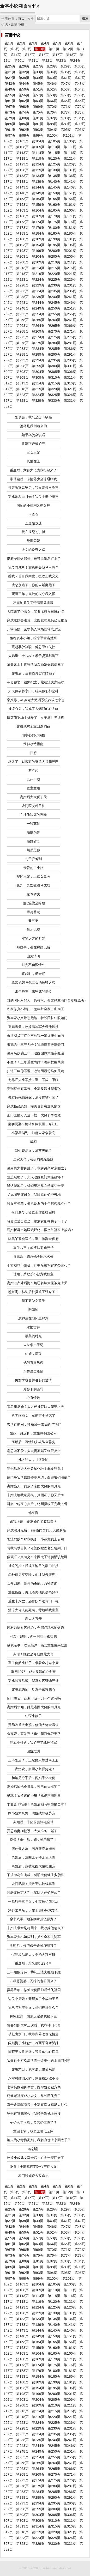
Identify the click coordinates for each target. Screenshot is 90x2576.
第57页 (38, 95)
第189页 (38, 239)
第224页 (38, 279)
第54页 (79, 89)
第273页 (22, 337)
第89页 (65, 124)
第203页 (22, 256)
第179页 (38, 228)
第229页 (38, 285)
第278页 (22, 343)
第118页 (22, 158)
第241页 (70, 297)
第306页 (70, 372)
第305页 (54, 372)
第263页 (22, 326)
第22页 (47, 60)
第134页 (38, 176)
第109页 (38, 147)
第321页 (70, 389)
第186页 (70, 233)
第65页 (65, 101)
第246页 (70, 302)
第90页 (79, 124)
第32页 (24, 72)
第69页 (38, 107)
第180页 (54, 228)
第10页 (40, 49)
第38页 (24, 78)
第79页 (10, 118)
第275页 (54, 337)
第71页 (65, 107)
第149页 (38, 193)
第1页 (9, 43)
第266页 (70, 326)
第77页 (65, 112)
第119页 (38, 158)
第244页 (38, 302)
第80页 (24, 118)
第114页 (38, 153)
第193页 (22, 245)
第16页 (43, 55)
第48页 (79, 83)
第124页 (38, 164)
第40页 (52, 78)
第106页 (70, 141)
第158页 (22, 205)
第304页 (38, 372)
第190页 (54, 239)
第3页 (33, 43)
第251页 (70, 308)
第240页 (54, 297)
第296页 (70, 360)
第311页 (70, 377)
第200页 (54, 251)
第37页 (10, 78)
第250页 (54, 308)
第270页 (54, 331)
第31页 (10, 72)
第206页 (70, 256)
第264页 (38, 326)
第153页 (22, 199)
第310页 (54, 377)
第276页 (70, 337)
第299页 (38, 366)
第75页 (38, 112)
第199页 (38, 251)
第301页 (70, 366)
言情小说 (17, 24)
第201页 (70, 251)
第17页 (57, 55)
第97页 (10, 135)
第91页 (10, 130)
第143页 (22, 187)
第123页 (22, 164)
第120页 (54, 158)
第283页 (22, 349)
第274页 (38, 337)
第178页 (22, 228)
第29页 (65, 66)
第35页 (65, 72)
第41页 (65, 78)
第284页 (38, 349)
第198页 (22, 251)
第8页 (14, 49)
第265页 (54, 326)
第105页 (54, 141)
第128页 (22, 170)
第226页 (70, 279)
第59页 (65, 95)
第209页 (38, 262)
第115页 (54, 153)
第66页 (79, 101)
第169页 (38, 216)
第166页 (70, 210)
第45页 (38, 83)
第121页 (70, 158)
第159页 (38, 205)
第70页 (52, 107)
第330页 (54, 400)
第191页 (70, 239)
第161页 (70, 205)
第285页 (54, 349)
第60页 (79, 95)
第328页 (22, 400)
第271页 (70, 331)
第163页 (22, 210)
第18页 (71, 55)
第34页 (52, 72)
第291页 (70, 354)
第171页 (70, 216)
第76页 (52, 112)
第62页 (24, 101)
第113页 (22, 153)
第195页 (54, 245)
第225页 (54, 279)
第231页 (70, 285)
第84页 (79, 118)
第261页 (70, 320)
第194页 (38, 245)
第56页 (24, 95)
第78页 (79, 112)
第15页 (29, 55)
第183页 (22, 233)
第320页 (54, 389)
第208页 (22, 262)
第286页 (70, 349)
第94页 (52, 130)
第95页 (65, 130)
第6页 (69, 43)
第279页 (38, 343)
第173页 (22, 222)
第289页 (38, 354)
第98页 (24, 135)
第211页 (70, 262)
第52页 (52, 89)
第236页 (70, 291)
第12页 (68, 49)
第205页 (54, 256)
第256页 (70, 314)
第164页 (38, 210)
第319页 (38, 389)
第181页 (70, 228)
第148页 (22, 193)
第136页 (70, 176)
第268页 (22, 331)
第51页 (38, 89)
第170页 (54, 216)
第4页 (45, 43)
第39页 (38, 78)
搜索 (85, 18)
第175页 (54, 222)
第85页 (10, 124)
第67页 (10, 107)
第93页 (38, 130)
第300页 (54, 366)
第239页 (38, 297)
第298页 (22, 366)
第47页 (65, 83)
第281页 (70, 343)
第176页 (70, 222)
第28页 (52, 66)
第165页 (54, 210)
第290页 (54, 354)
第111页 (70, 147)
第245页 (54, 302)
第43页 (10, 83)
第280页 (54, 343)
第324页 (38, 395)
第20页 (19, 60)
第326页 (70, 395)
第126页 (70, 164)
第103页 (22, 141)
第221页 (70, 274)
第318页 (22, 389)
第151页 (70, 193)
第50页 (24, 89)
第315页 (54, 383)
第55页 (10, 95)
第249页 (38, 308)
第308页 (22, 377)
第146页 (70, 187)
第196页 (70, 245)
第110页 (54, 147)
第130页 (54, 170)
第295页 (54, 360)
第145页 (54, 187)
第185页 (54, 233)
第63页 (38, 101)
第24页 (75, 60)
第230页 (54, 285)
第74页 (24, 112)
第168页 (22, 216)
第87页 (38, 124)
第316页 (70, 383)
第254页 (38, 314)
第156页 (70, 199)
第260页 (54, 320)
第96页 (79, 130)
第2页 (21, 43)
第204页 (38, 256)
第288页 (22, 354)
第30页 (79, 66)
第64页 (52, 101)
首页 (21, 18)
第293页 (22, 360)
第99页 (38, 135)
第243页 (22, 302)
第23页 (61, 60)
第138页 (22, 181)
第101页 (68, 135)
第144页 (38, 187)
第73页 (10, 112)
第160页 (54, 205)
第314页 (38, 383)
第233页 (22, 291)
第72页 (79, 107)
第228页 (22, 285)
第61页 (10, 101)
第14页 (15, 55)
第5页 (57, 43)
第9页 (26, 49)
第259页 (38, 320)
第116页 (70, 153)
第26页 (24, 66)
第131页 (70, 170)
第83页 (65, 118)
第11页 (54, 49)
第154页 (38, 199)
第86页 (24, 124)
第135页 (54, 176)
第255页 (54, 314)
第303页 (22, 372)
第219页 (38, 274)
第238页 (22, 297)
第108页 (22, 147)
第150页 (54, 193)
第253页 (22, 314)
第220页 (54, 274)
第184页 (38, 233)
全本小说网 (11, 5)
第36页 (79, 72)
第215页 (54, 268)
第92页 (24, 130)
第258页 (22, 320)
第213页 (22, 268)
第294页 (38, 360)
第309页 (38, 377)
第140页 (54, 181)
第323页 (22, 395)
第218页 (22, 274)
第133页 (22, 176)
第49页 (10, 89)
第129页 (38, 170)
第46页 (52, 83)
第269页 (38, 331)
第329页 (38, 400)
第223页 (22, 279)
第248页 (22, 308)
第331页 (70, 400)
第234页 (38, 291)
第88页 (52, 124)
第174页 (38, 222)
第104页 (38, 141)
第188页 (22, 239)
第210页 (54, 262)
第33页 (38, 72)
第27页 (38, 66)
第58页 (52, 95)
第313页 (22, 383)
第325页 (54, 395)
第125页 (54, 164)
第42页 (79, 78)
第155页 (54, 199)
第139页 (38, 181)
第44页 (24, 83)
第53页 (65, 89)
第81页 (38, 118)
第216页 (70, 268)
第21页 (33, 60)
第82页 (52, 118)
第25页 (10, 66)
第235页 (54, 291)
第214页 (38, 268)
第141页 (70, 181)
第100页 (53, 135)
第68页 (24, 107)
